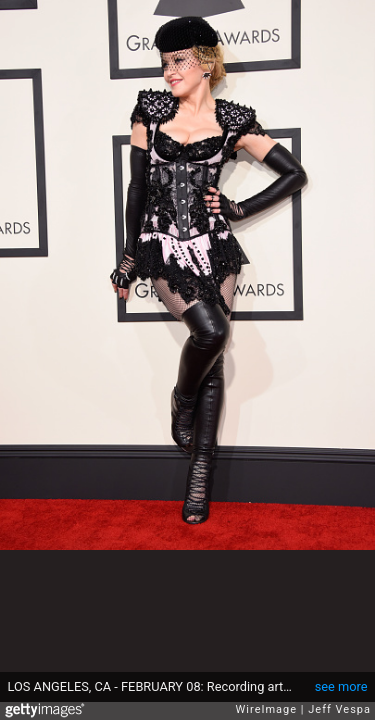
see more (341, 686)
